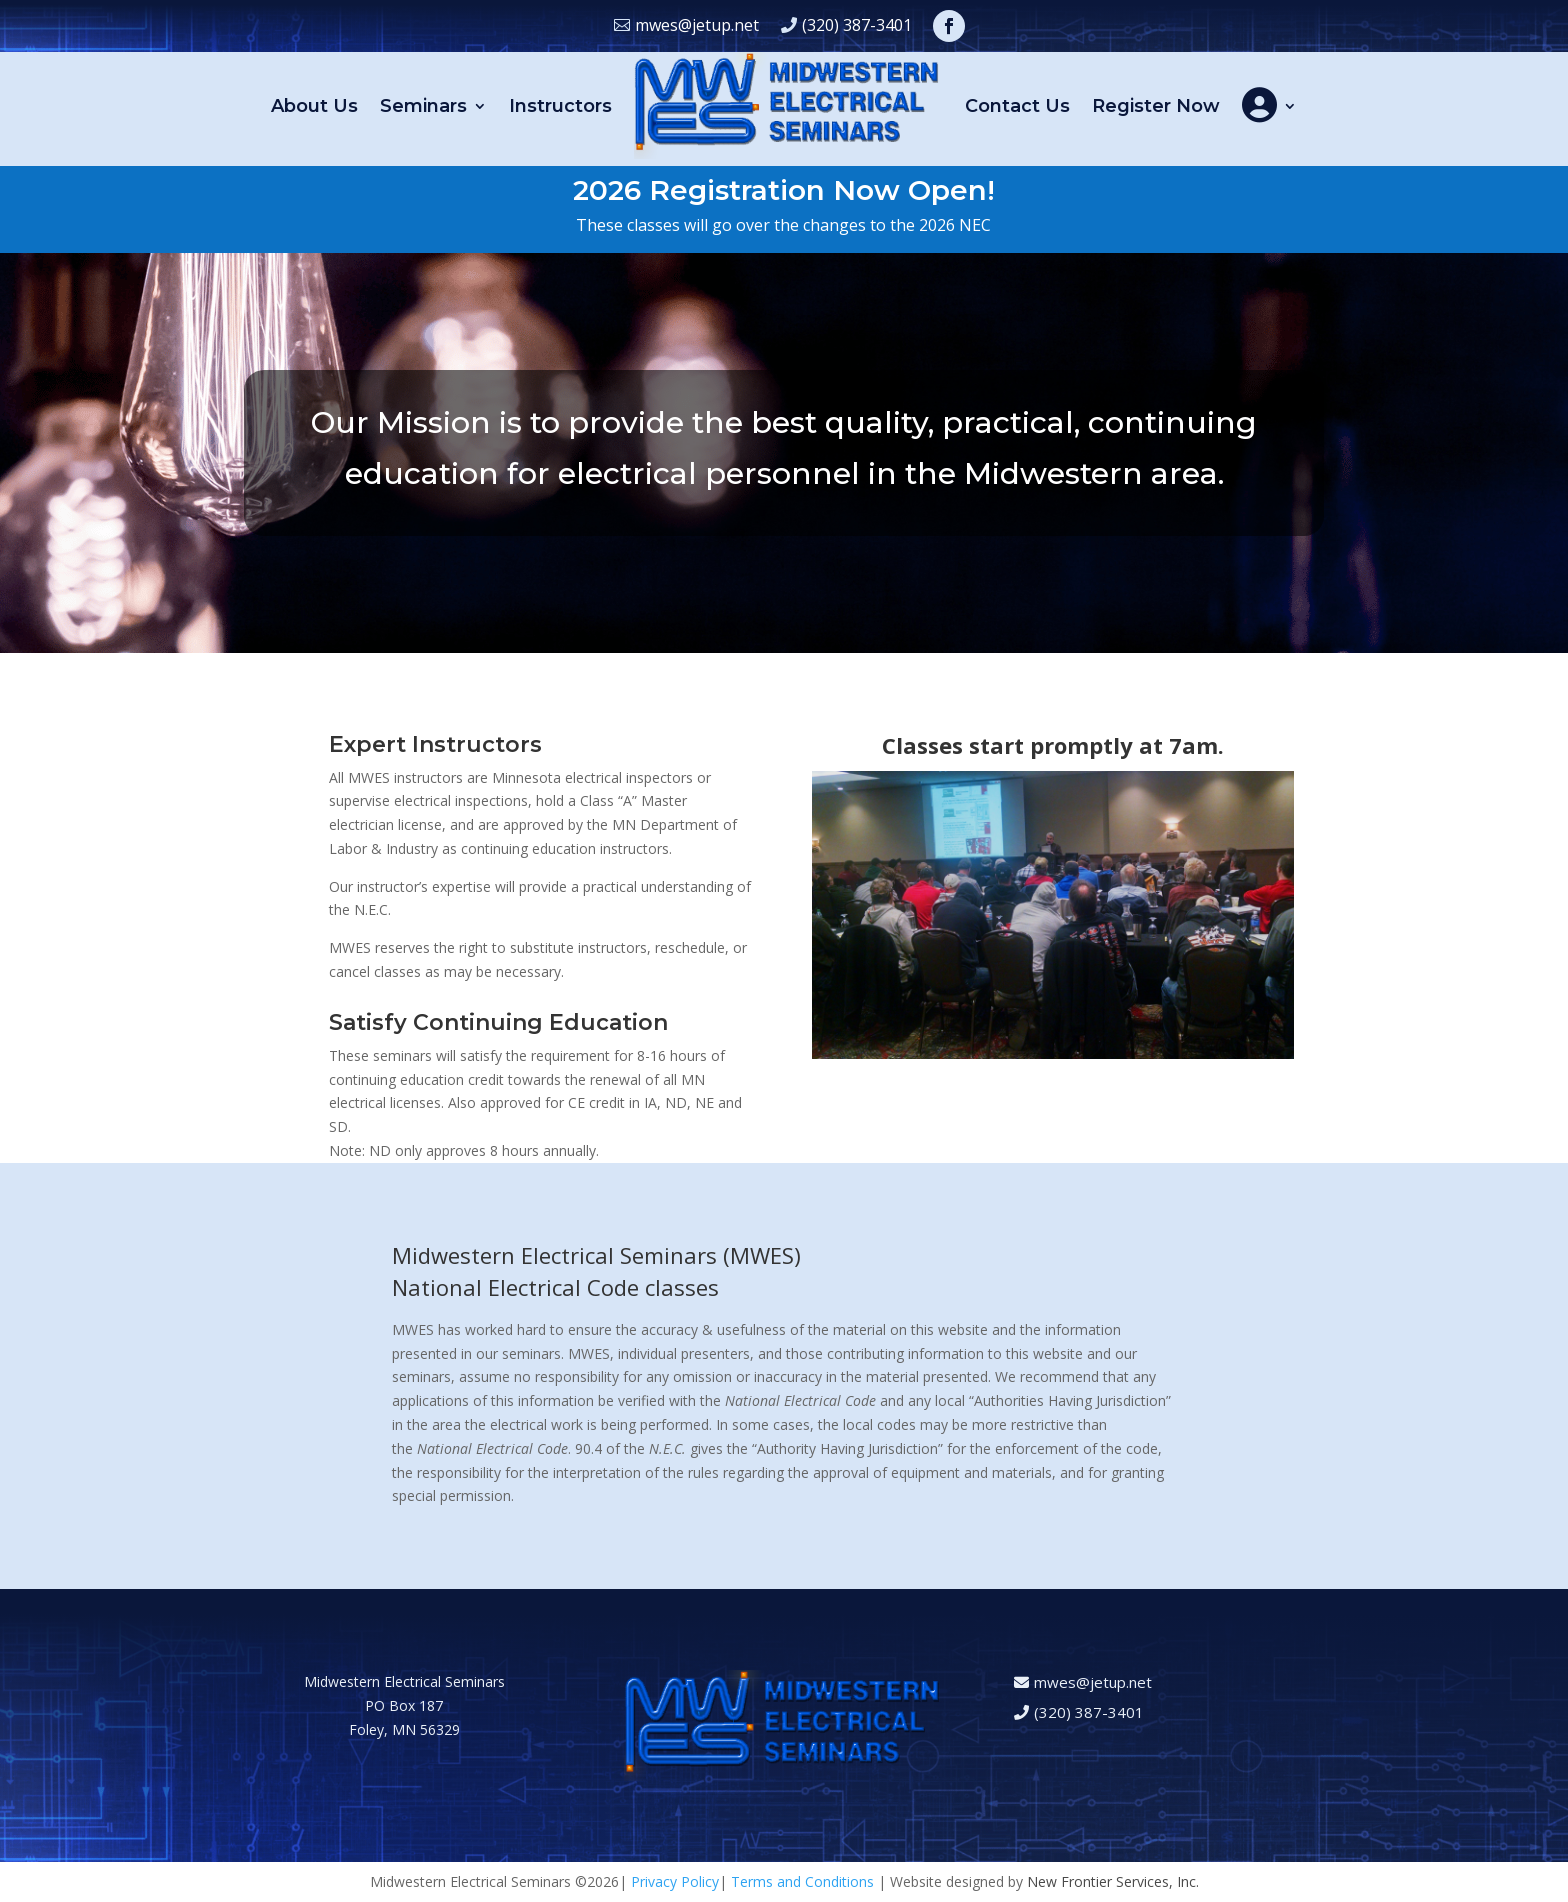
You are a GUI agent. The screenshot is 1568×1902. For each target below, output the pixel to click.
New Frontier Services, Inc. (1113, 1881)
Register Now (1156, 106)
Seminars (423, 106)
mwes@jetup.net (697, 25)
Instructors (560, 106)
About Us (314, 106)
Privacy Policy (675, 1881)
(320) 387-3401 (857, 25)
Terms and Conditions (802, 1881)
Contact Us (1017, 106)
